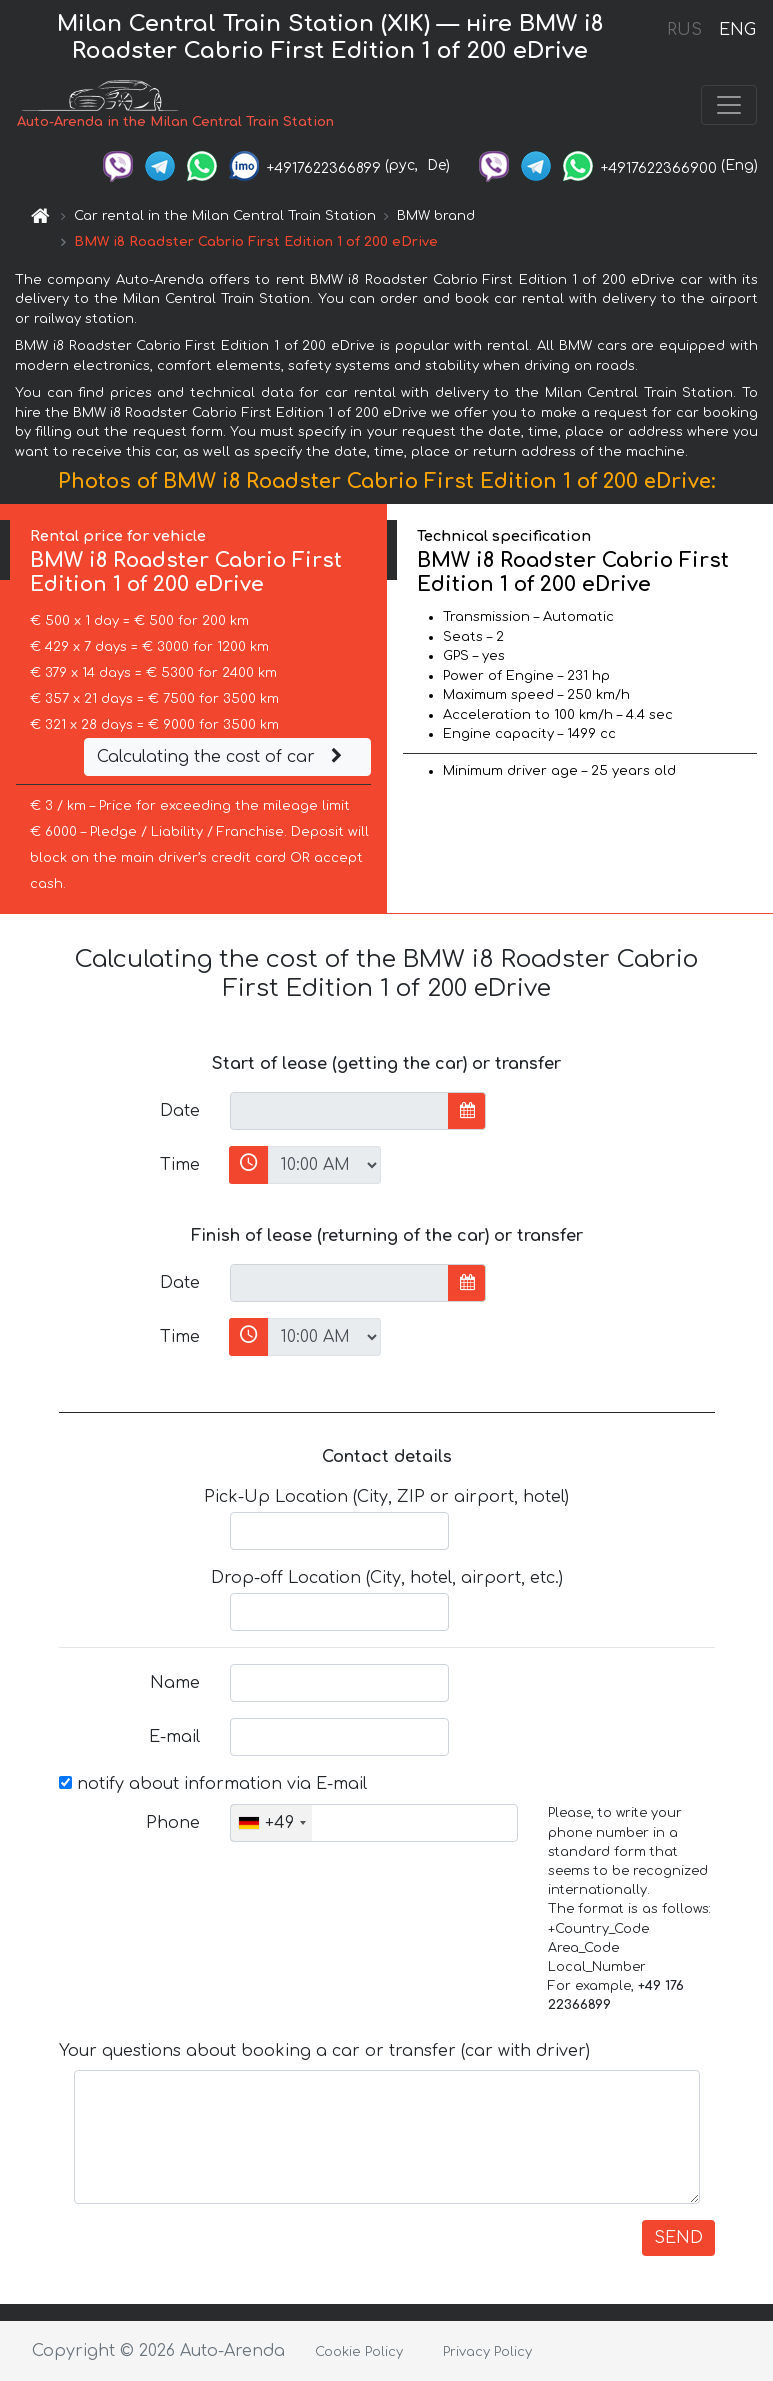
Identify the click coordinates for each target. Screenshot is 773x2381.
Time (180, 1165)
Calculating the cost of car (222, 757)
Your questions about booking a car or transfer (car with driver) (324, 2051)
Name (175, 1683)
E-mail (174, 1737)
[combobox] (271, 1823)
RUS (684, 30)
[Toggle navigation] (729, 105)
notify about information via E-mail (213, 1784)
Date (180, 1111)
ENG (737, 30)
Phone (173, 1823)
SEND (678, 2238)
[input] (339, 1111)
